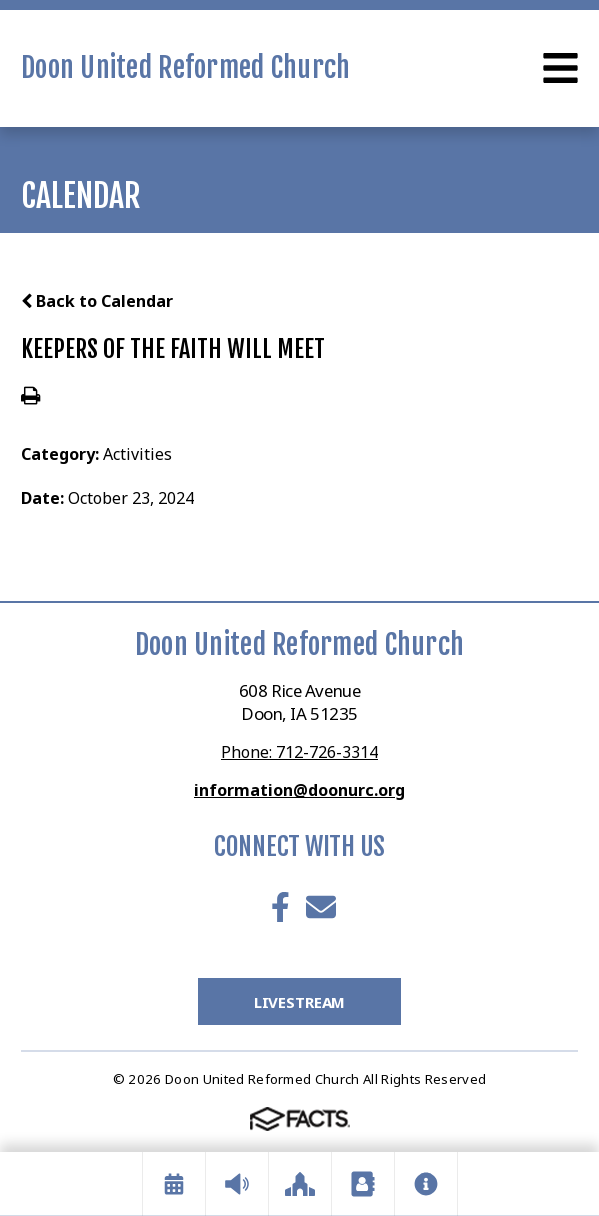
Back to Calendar (97, 301)
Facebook (280, 907)
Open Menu (560, 68)
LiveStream (300, 1002)
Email (321, 907)
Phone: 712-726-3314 (299, 752)
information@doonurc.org (299, 790)
